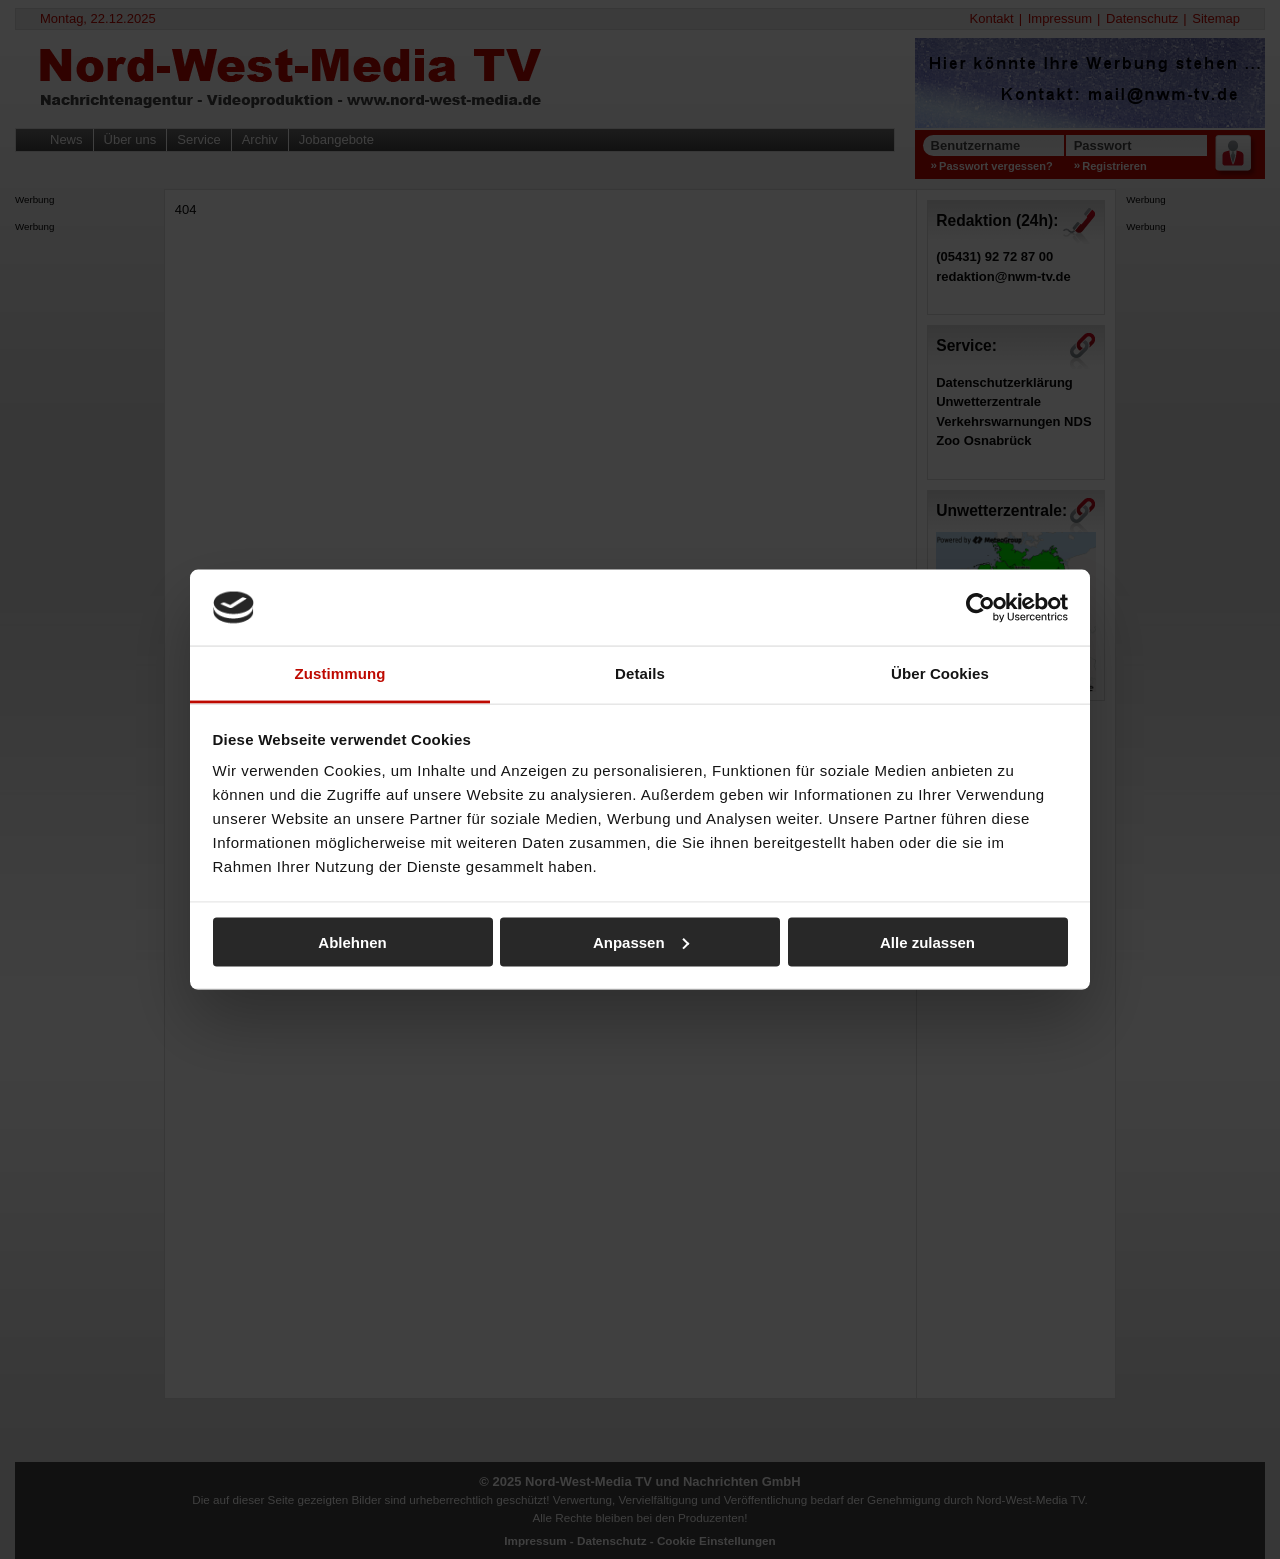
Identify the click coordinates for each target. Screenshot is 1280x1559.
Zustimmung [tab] (340, 673)
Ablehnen (352, 941)
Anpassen (641, 941)
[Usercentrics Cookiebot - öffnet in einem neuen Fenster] (980, 607)
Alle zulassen (927, 941)
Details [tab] (640, 673)
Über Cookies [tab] (940, 673)
